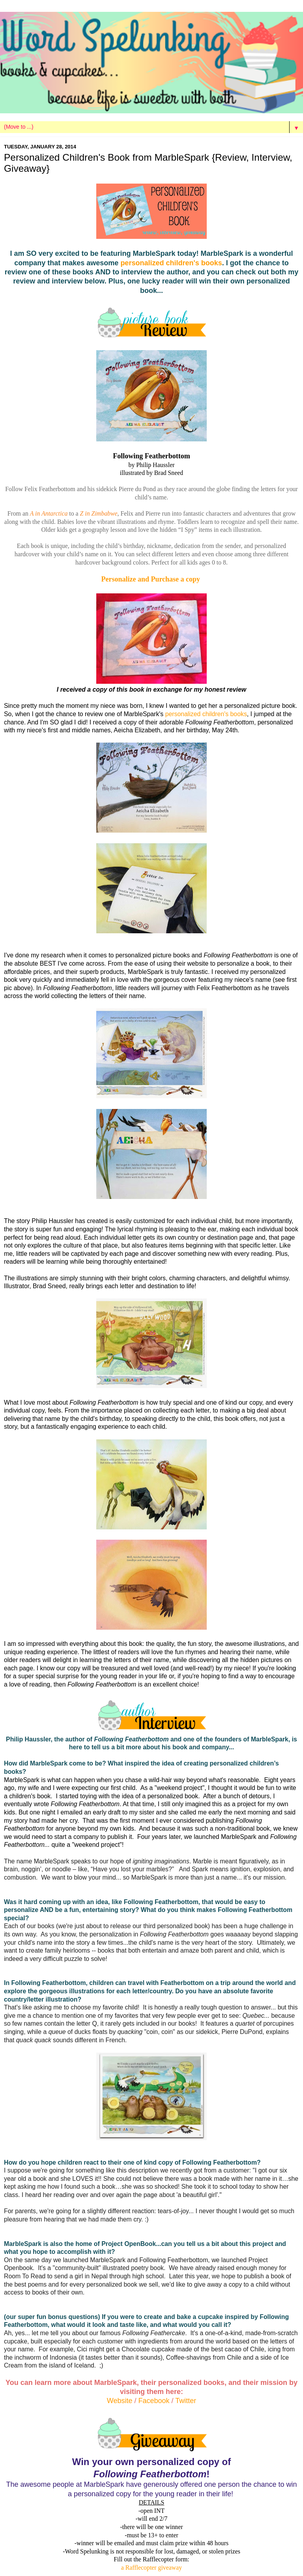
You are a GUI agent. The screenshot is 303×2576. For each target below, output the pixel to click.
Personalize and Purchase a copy (151, 579)
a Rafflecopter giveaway (151, 2567)
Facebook (154, 2401)
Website (121, 2401)
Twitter (185, 2401)
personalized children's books (171, 263)
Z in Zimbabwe (99, 513)
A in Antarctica (49, 513)
